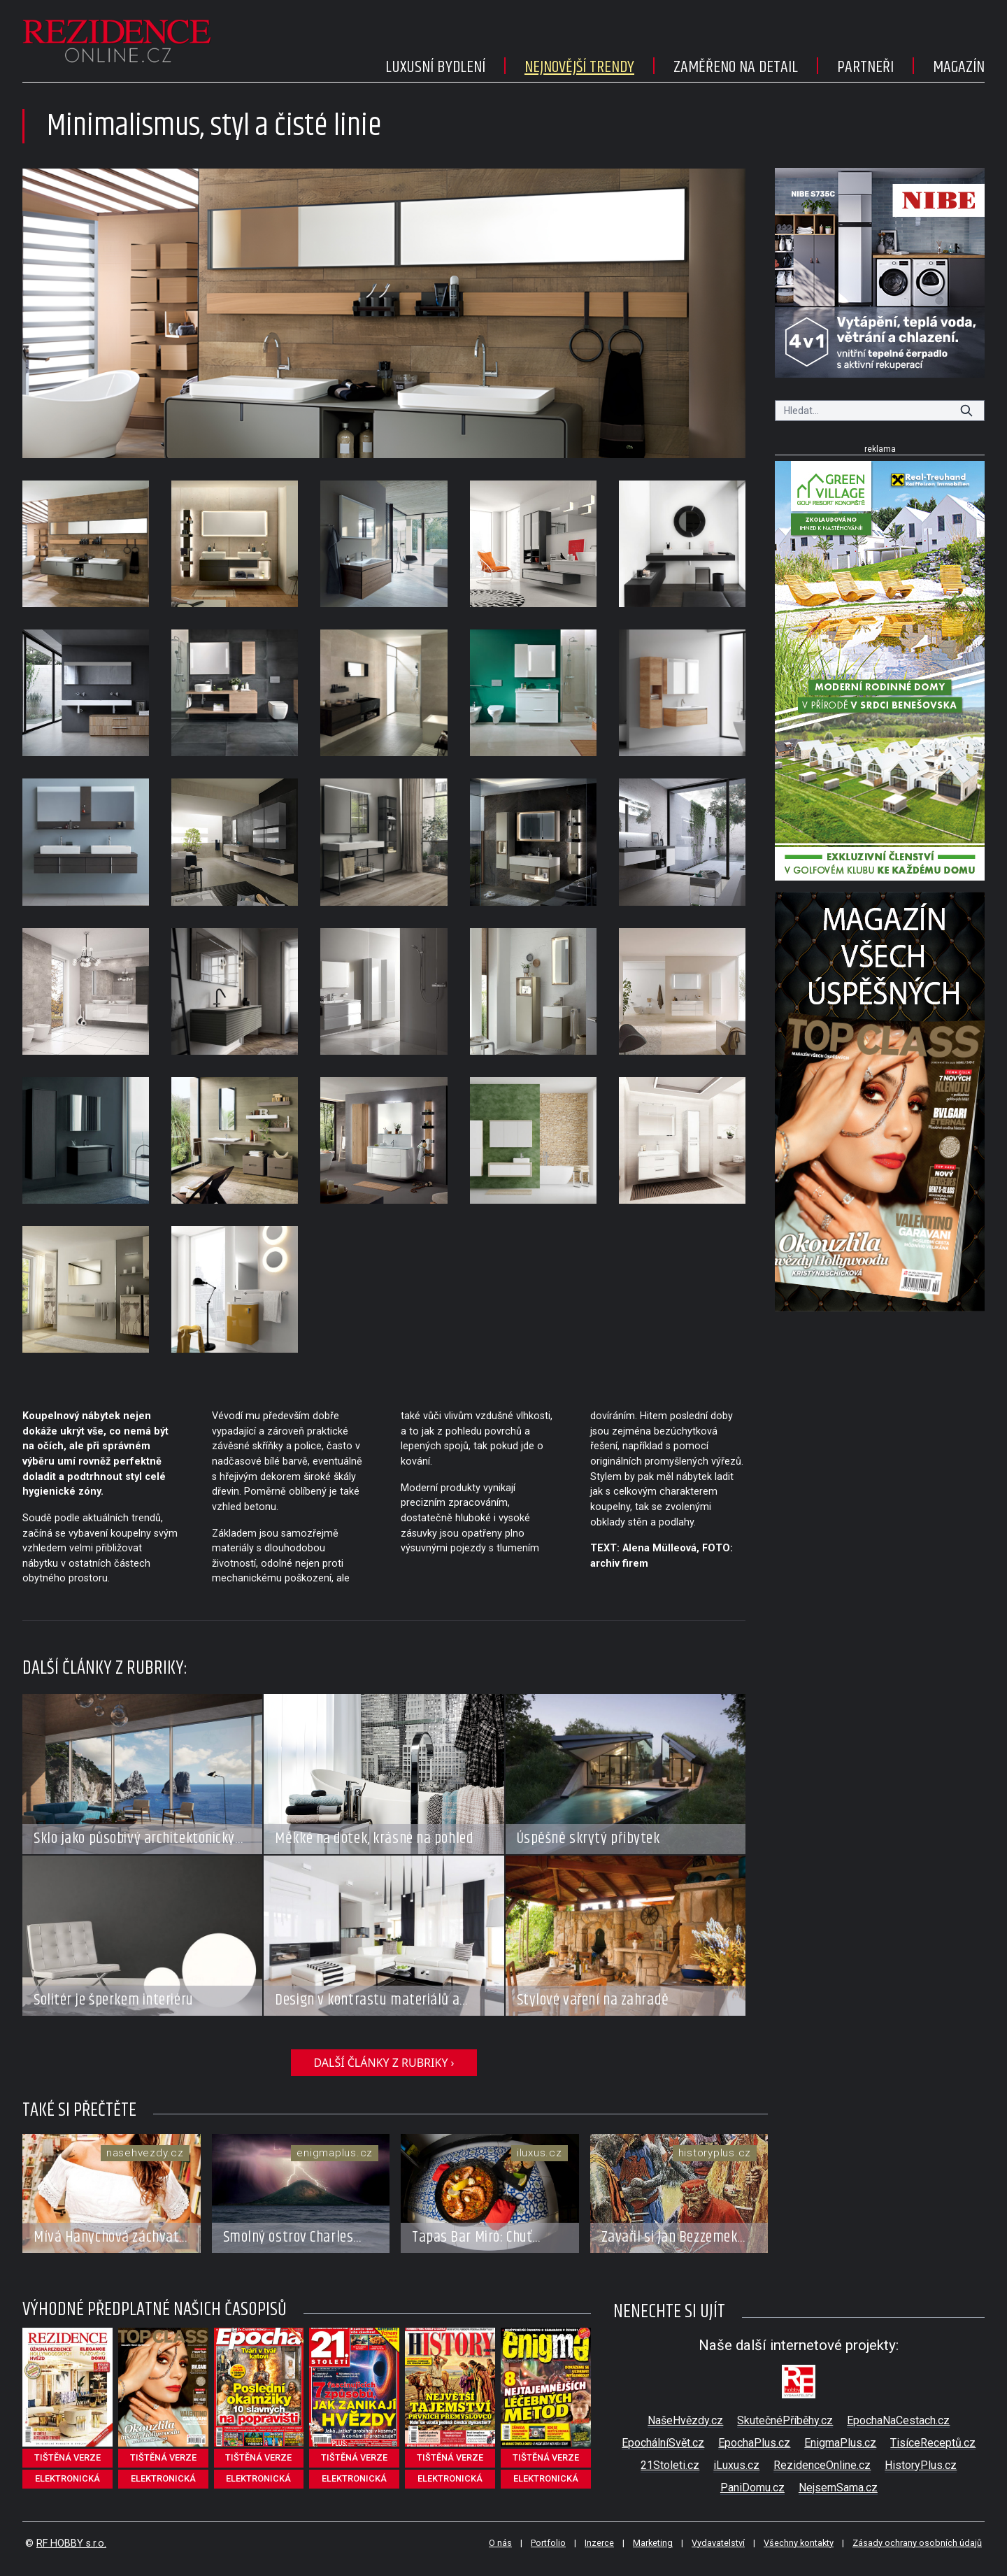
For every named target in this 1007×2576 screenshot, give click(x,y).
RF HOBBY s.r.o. (71, 2543)
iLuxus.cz (736, 2465)
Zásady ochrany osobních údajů (917, 2543)
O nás (500, 2543)
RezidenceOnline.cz (822, 2465)
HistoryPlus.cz (921, 2465)
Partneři (865, 67)
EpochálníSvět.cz (663, 2442)
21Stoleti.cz (670, 2465)
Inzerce (599, 2543)
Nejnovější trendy (579, 67)
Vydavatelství (718, 2543)
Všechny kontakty (799, 2543)
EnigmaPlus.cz (840, 2442)
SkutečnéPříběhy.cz (785, 2420)
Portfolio (548, 2543)
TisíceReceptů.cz (933, 2442)
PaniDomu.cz (752, 2487)
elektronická (67, 2478)
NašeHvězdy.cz (685, 2420)
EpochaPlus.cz (754, 2442)
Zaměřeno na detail (735, 67)
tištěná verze (67, 2457)
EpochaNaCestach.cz (898, 2420)
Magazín (959, 67)
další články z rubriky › (383, 2062)
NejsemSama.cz (838, 2487)
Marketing (653, 2543)
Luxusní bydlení (435, 67)
